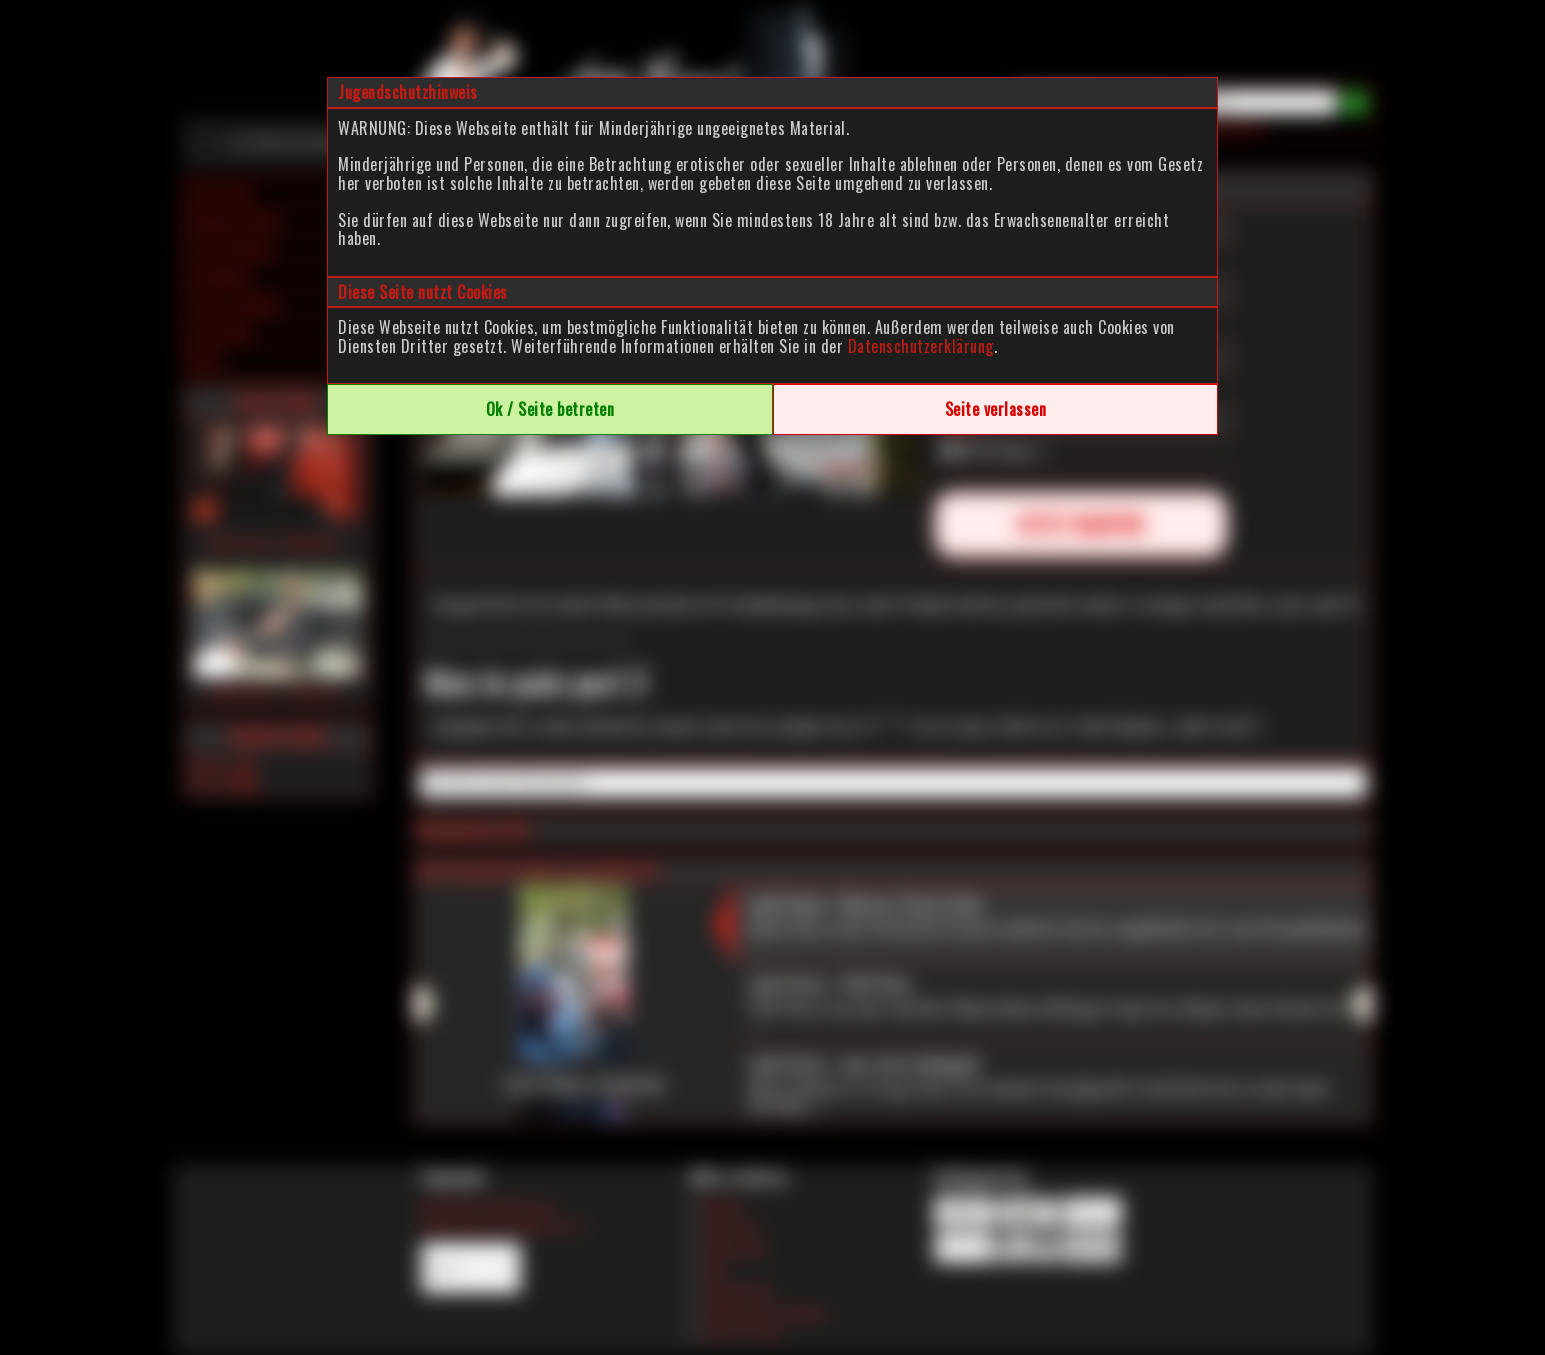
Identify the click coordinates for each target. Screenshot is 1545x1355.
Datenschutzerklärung (921, 346)
